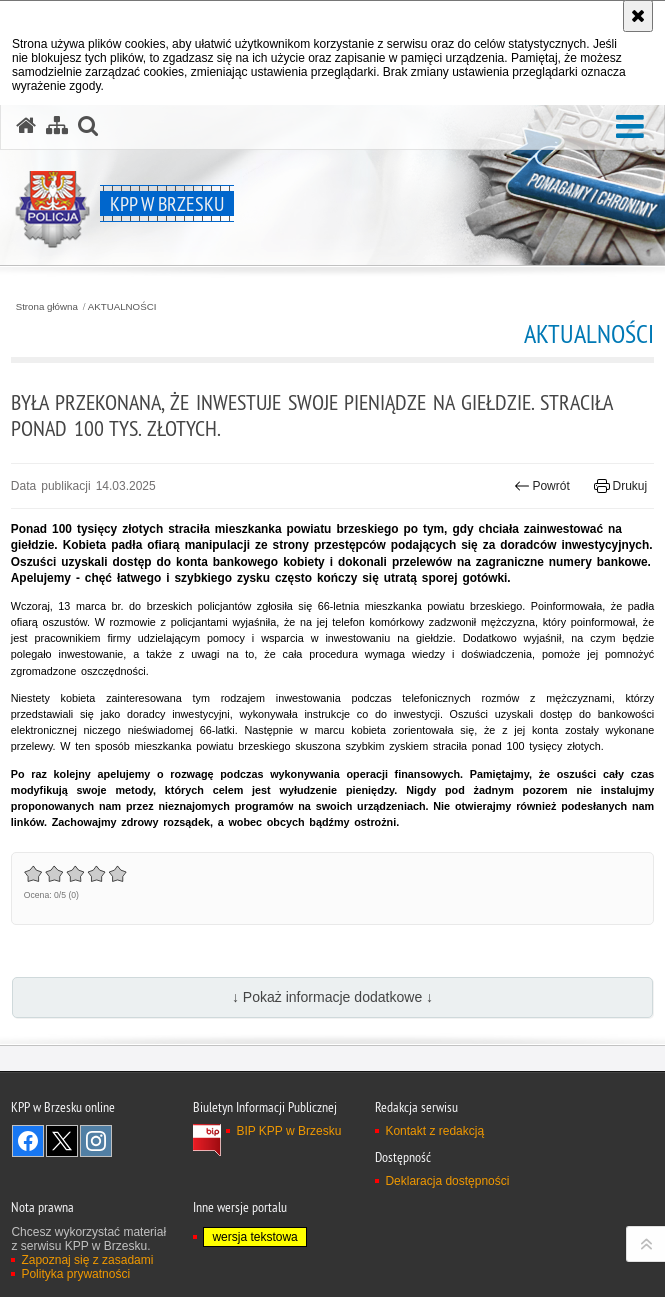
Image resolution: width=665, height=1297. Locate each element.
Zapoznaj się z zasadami (87, 1260)
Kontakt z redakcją (434, 1131)
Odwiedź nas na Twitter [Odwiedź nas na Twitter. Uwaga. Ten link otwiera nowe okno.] (62, 1141)
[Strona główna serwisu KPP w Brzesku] (26, 126)
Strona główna (47, 307)
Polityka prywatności (75, 1274)
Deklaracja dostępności (447, 1181)
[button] (630, 127)
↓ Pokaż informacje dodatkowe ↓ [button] (332, 997)
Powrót (542, 486)
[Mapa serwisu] (57, 126)
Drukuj (620, 486)
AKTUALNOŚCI (122, 307)
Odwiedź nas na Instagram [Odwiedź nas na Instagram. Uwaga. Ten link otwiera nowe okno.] (96, 1141)
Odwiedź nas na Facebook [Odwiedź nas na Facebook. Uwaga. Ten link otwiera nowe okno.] (28, 1141)
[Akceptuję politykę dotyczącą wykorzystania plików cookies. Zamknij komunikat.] (638, 16)
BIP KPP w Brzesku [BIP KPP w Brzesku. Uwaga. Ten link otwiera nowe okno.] (288, 1131)
